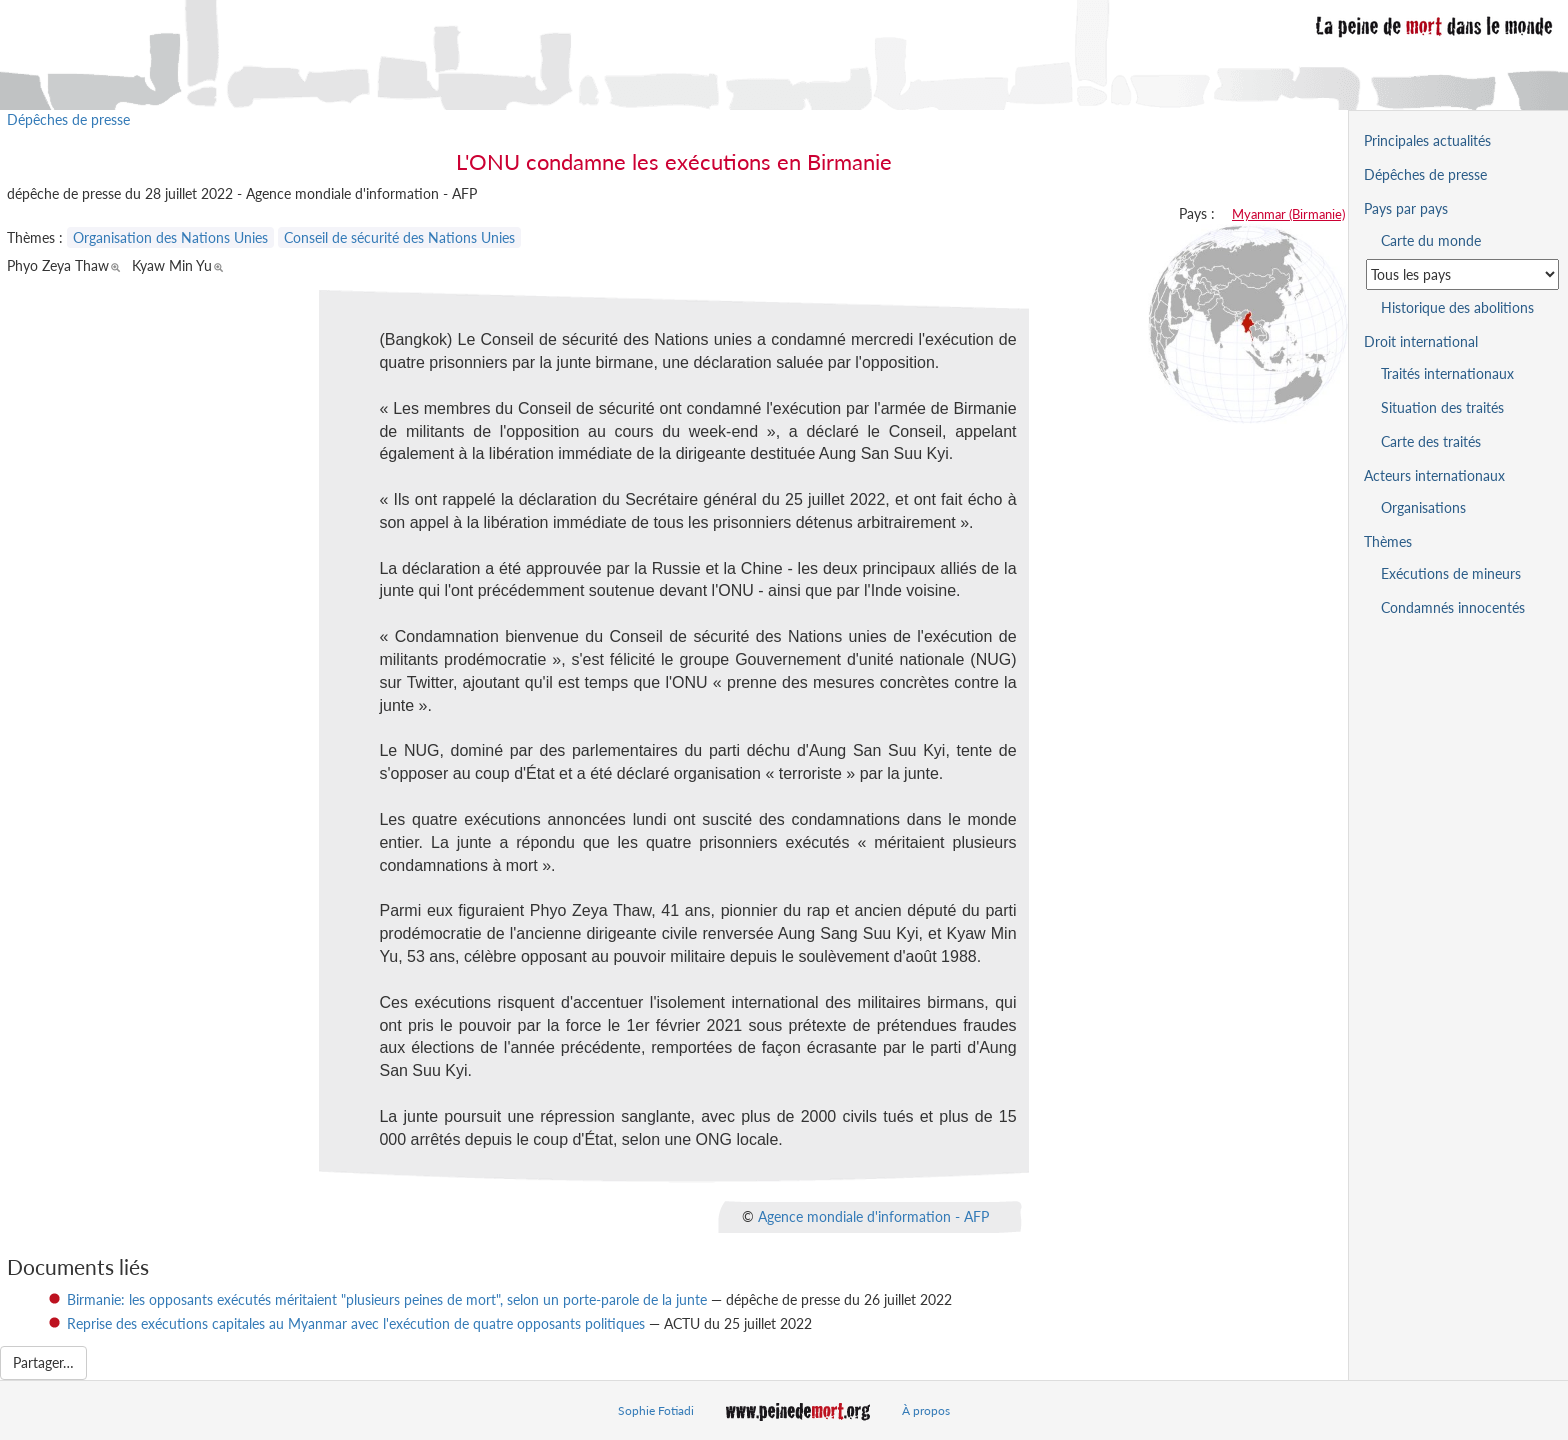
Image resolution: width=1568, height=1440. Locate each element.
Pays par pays (1406, 208)
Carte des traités (1431, 441)
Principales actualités (1427, 140)
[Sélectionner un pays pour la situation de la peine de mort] (1462, 274)
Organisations (1423, 507)
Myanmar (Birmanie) (1288, 214)
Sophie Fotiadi (656, 1410)
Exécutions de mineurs (1451, 573)
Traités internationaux (1447, 373)
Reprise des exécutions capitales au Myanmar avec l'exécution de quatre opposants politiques (356, 1323)
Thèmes (1388, 541)
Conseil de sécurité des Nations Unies (399, 237)
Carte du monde (1431, 240)
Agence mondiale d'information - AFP (873, 1215)
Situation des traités (1442, 407)
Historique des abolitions (1457, 307)
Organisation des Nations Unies (170, 237)
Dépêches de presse (68, 119)
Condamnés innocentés (1453, 607)
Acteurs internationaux (1434, 475)
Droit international (1421, 341)
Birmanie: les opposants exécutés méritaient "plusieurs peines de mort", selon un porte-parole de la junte (387, 1299)
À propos (926, 1410)
